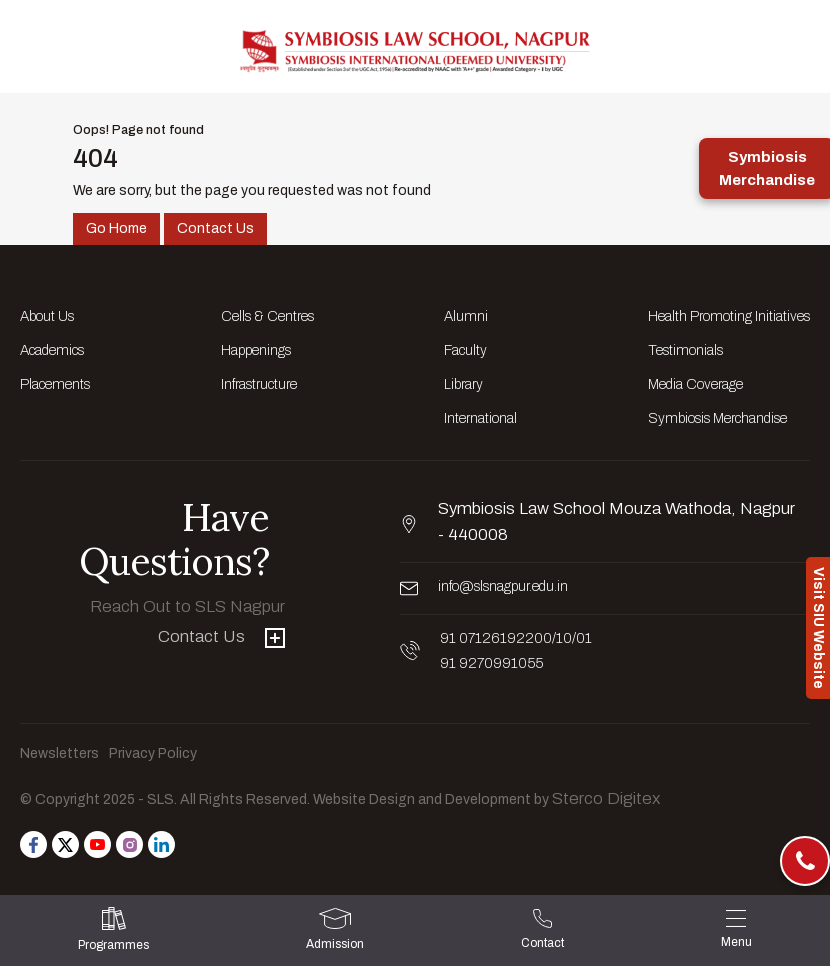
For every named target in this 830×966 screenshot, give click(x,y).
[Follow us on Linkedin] (161, 844)
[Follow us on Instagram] (129, 844)
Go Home (116, 228)
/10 (562, 638)
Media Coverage (695, 384)
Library (463, 384)
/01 (582, 638)
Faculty (465, 350)
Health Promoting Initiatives (729, 316)
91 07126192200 (496, 638)
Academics (52, 350)
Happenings (256, 350)
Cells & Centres (267, 316)
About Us (47, 316)
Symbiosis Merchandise (717, 418)
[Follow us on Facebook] (33, 844)
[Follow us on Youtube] (97, 844)
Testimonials (685, 350)
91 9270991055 (491, 663)
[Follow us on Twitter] (65, 844)
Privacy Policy (153, 753)
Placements (55, 384)
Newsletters (59, 753)
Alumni (466, 316)
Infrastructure (259, 384)
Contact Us (215, 228)
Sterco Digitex (606, 798)
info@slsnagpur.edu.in (503, 586)
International (480, 418)
